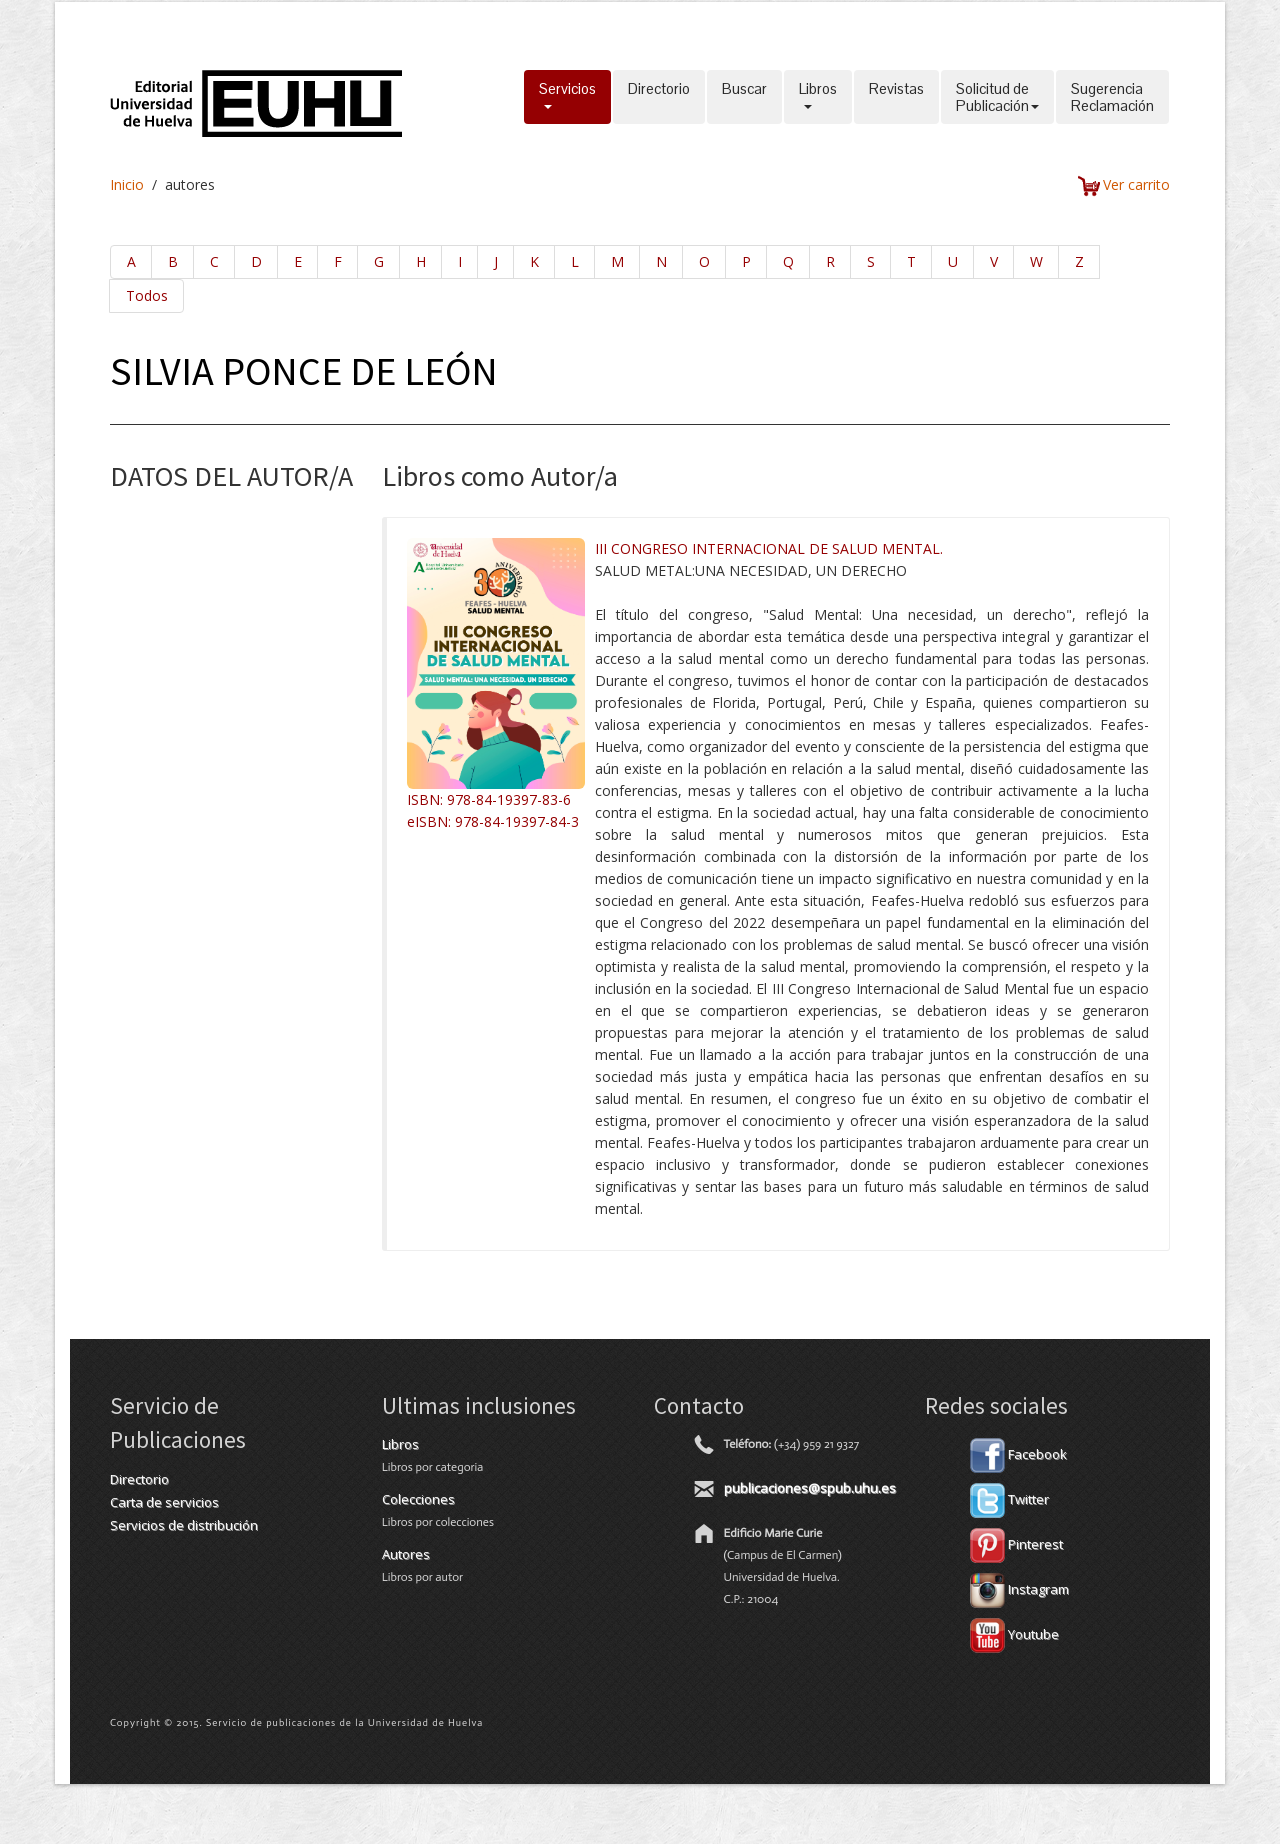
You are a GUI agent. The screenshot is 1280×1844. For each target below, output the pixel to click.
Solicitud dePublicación (997, 97)
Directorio (659, 97)
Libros (818, 97)
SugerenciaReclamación (1112, 97)
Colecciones (418, 1499)
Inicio (127, 184)
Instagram (1019, 1589)
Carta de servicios (164, 1502)
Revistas (896, 97)
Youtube (1014, 1634)
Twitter (1009, 1499)
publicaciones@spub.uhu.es (810, 1488)
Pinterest (1016, 1544)
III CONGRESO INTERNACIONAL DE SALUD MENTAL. (769, 548)
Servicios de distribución (184, 1525)
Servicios (567, 97)
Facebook (1018, 1454)
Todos (147, 295)
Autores (406, 1554)
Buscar (744, 97)
